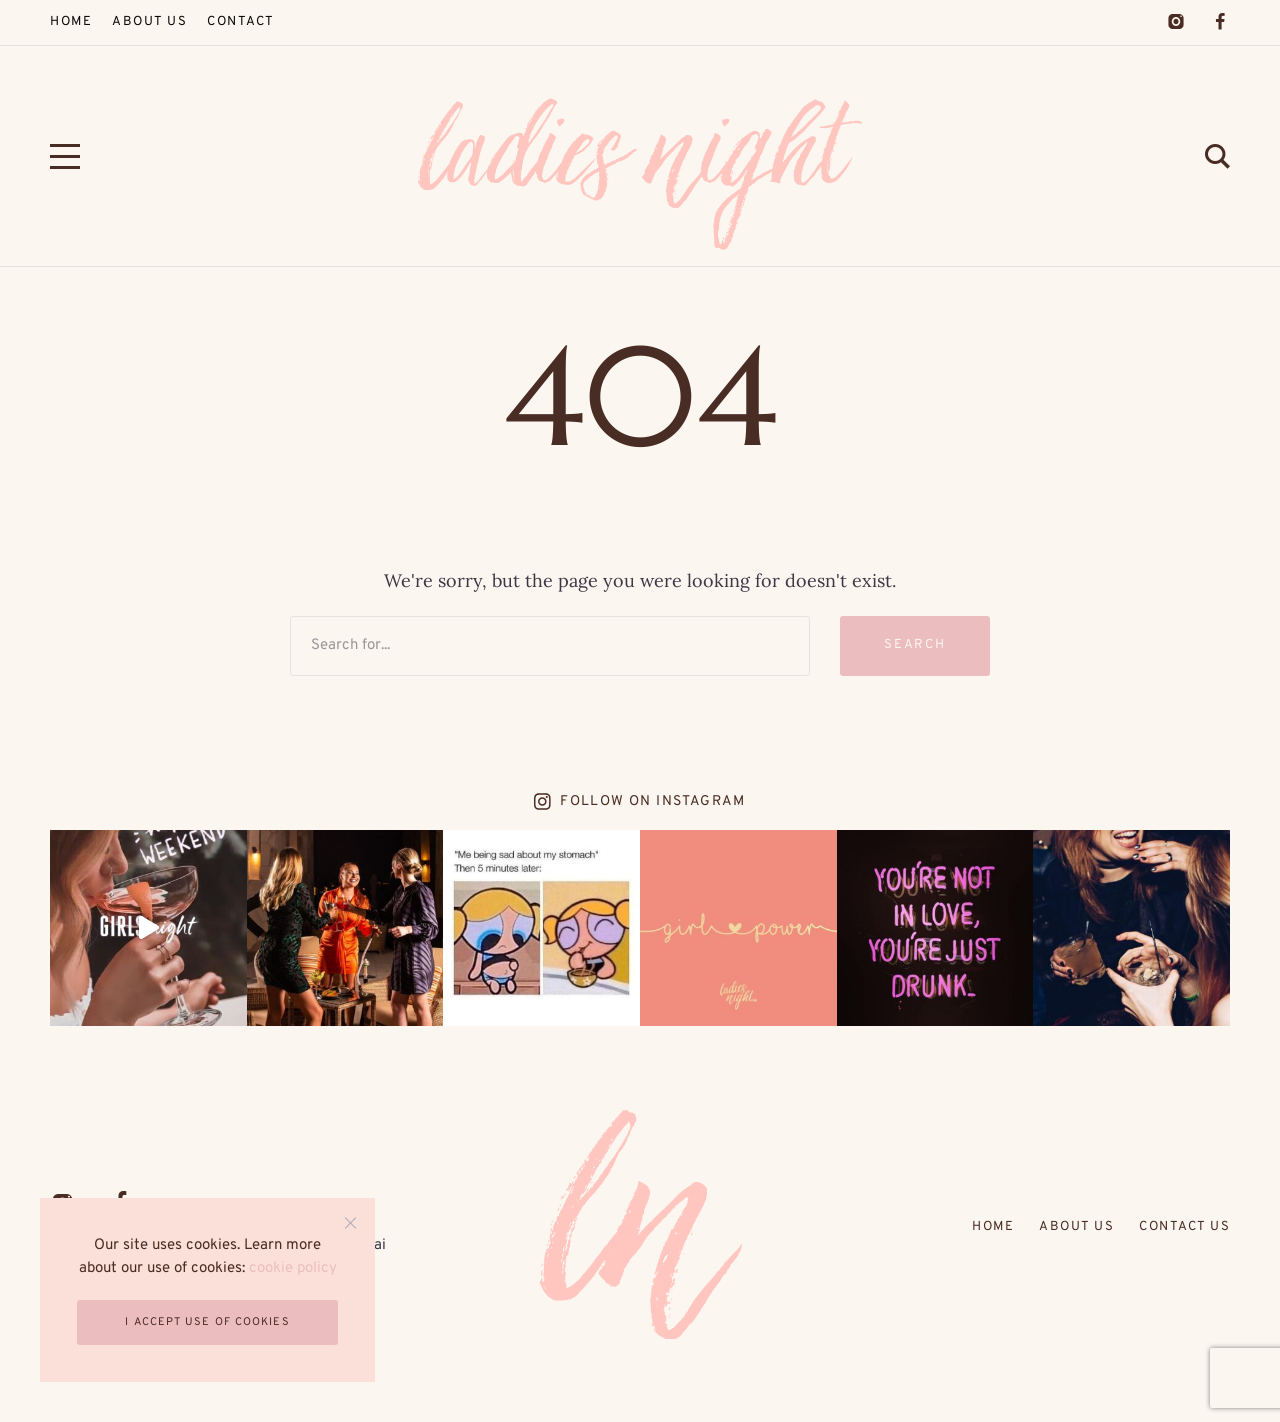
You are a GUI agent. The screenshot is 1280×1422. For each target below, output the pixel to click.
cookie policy (293, 1268)
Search (915, 645)
